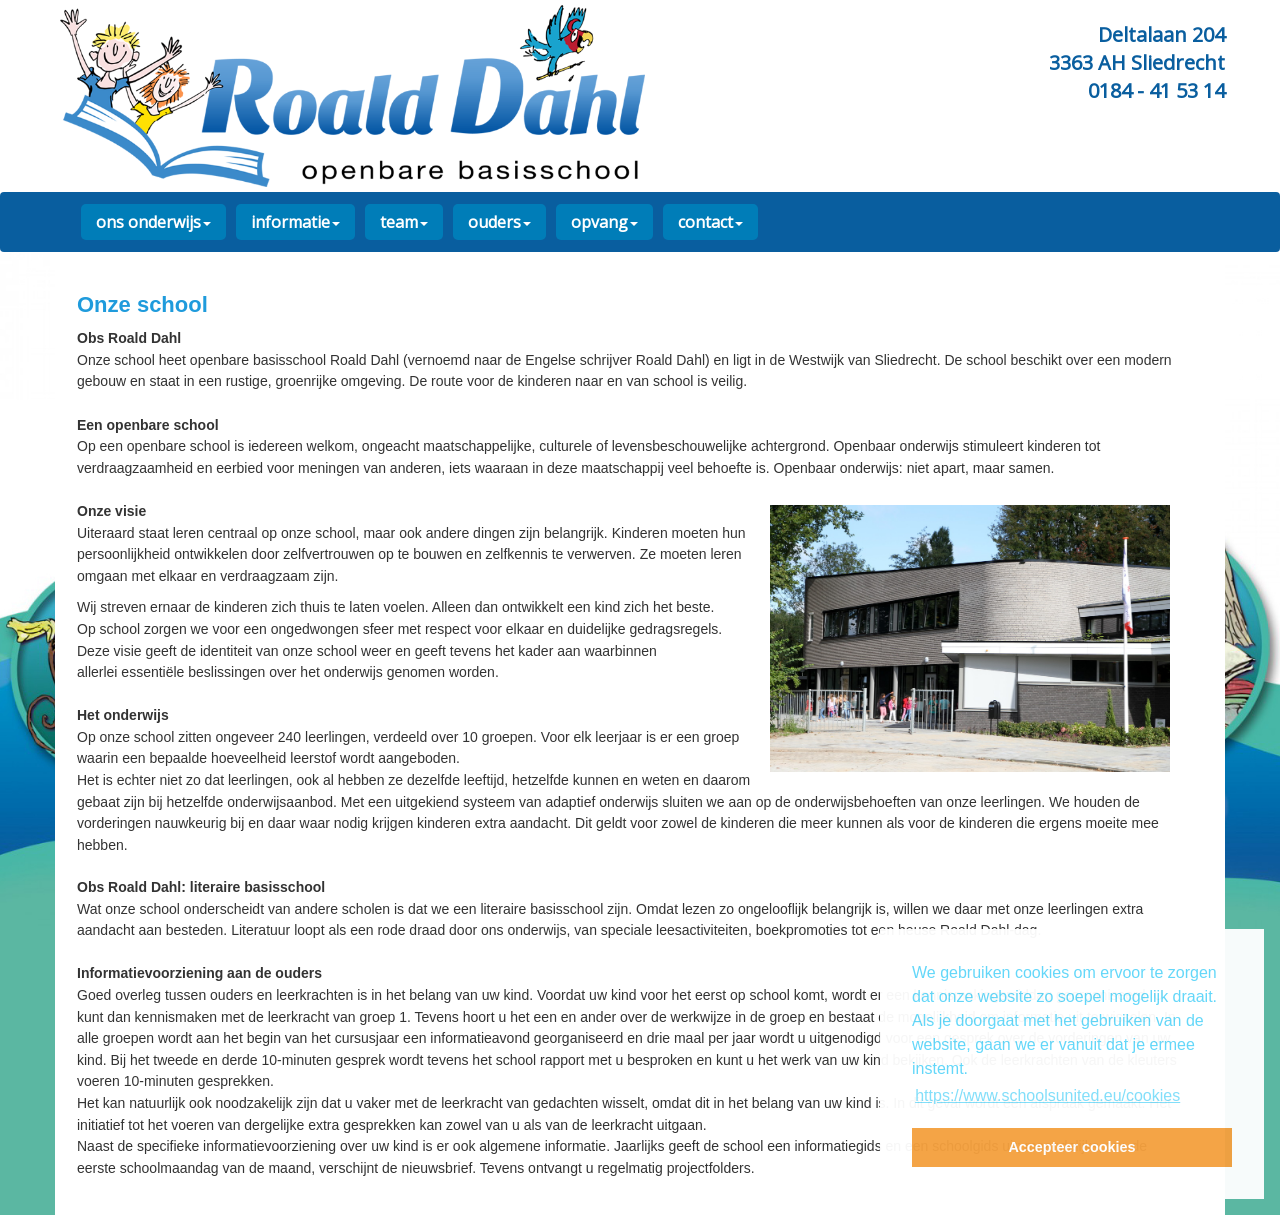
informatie (295, 222)
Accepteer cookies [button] (1071, 1147)
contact (710, 222)
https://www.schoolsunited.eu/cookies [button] (1047, 1095)
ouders (499, 222)
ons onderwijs (153, 222)
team (404, 222)
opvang (604, 222)
